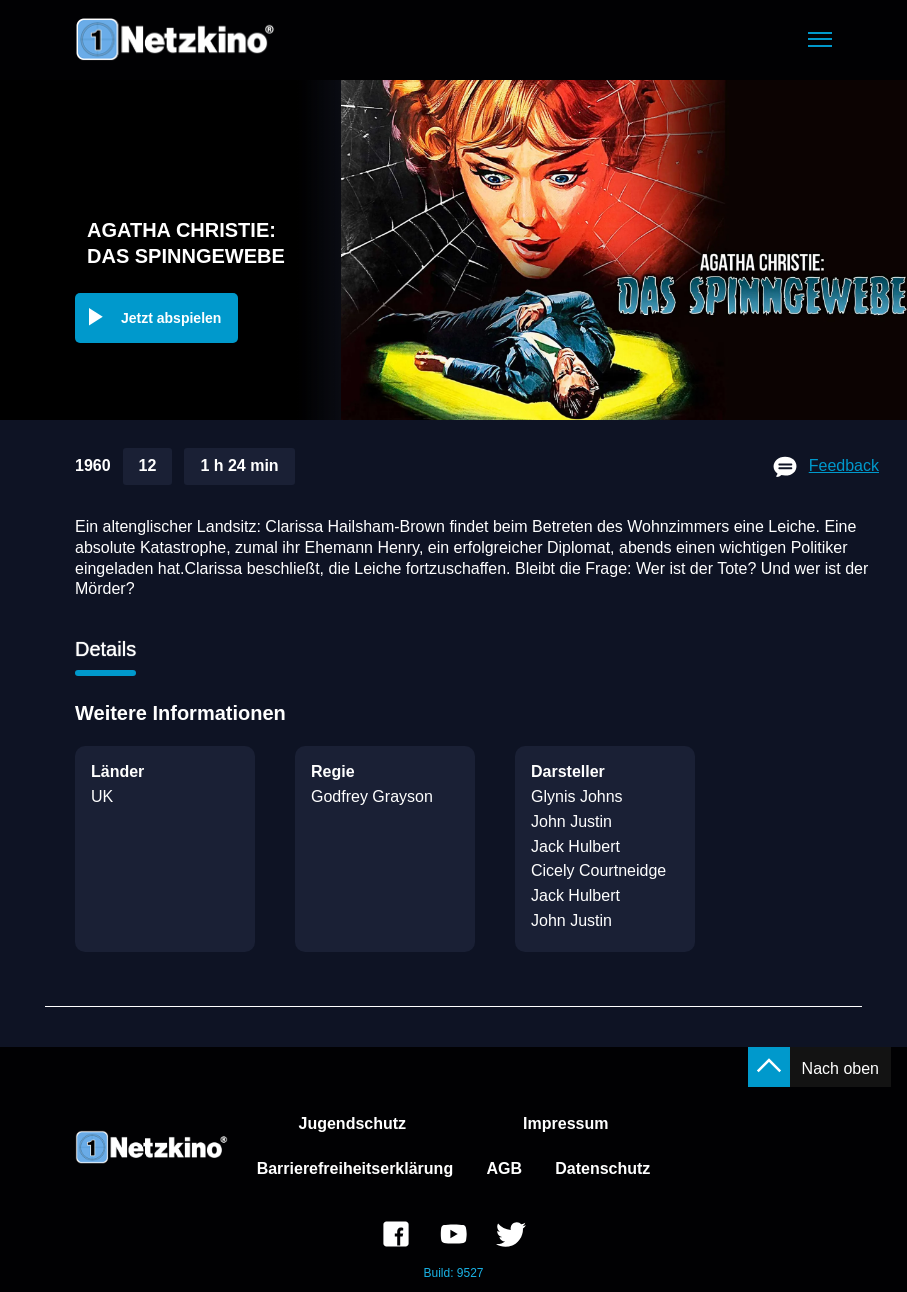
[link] (396, 1237)
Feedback (844, 465)
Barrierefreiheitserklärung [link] (355, 1168)
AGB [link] (504, 1168)
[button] (820, 39)
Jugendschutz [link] (353, 1123)
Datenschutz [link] (602, 1168)
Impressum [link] (565, 1123)
